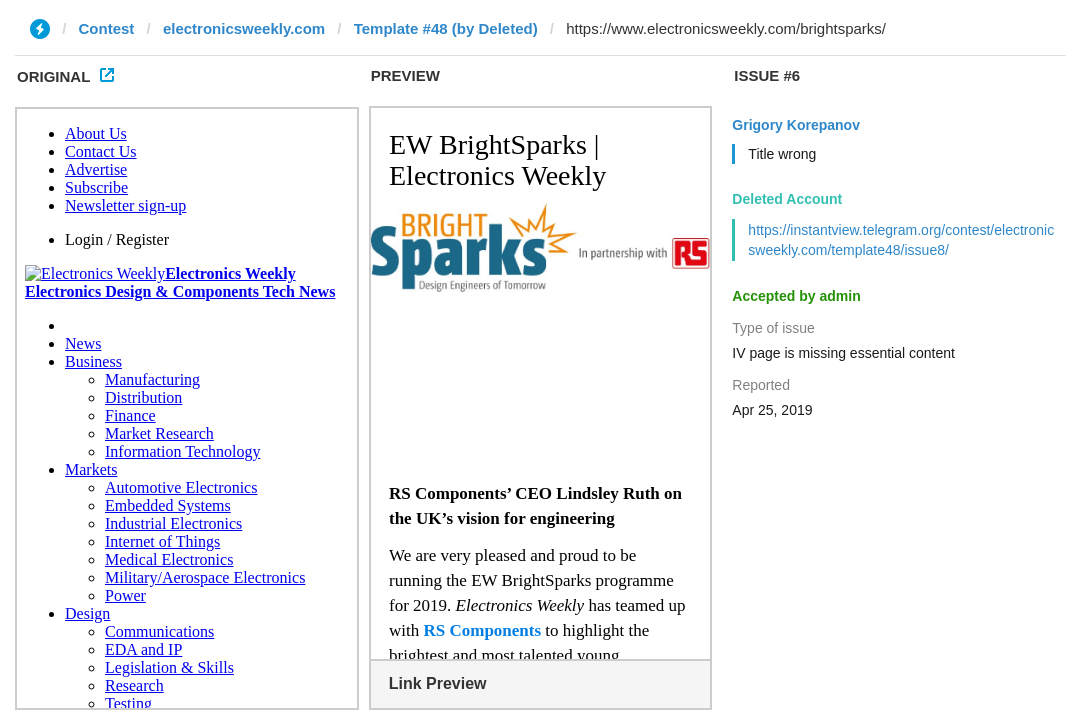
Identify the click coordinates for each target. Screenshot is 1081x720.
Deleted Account (787, 199)
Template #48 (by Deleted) (446, 28)
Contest (107, 28)
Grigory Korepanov (796, 125)
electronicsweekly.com (244, 28)
